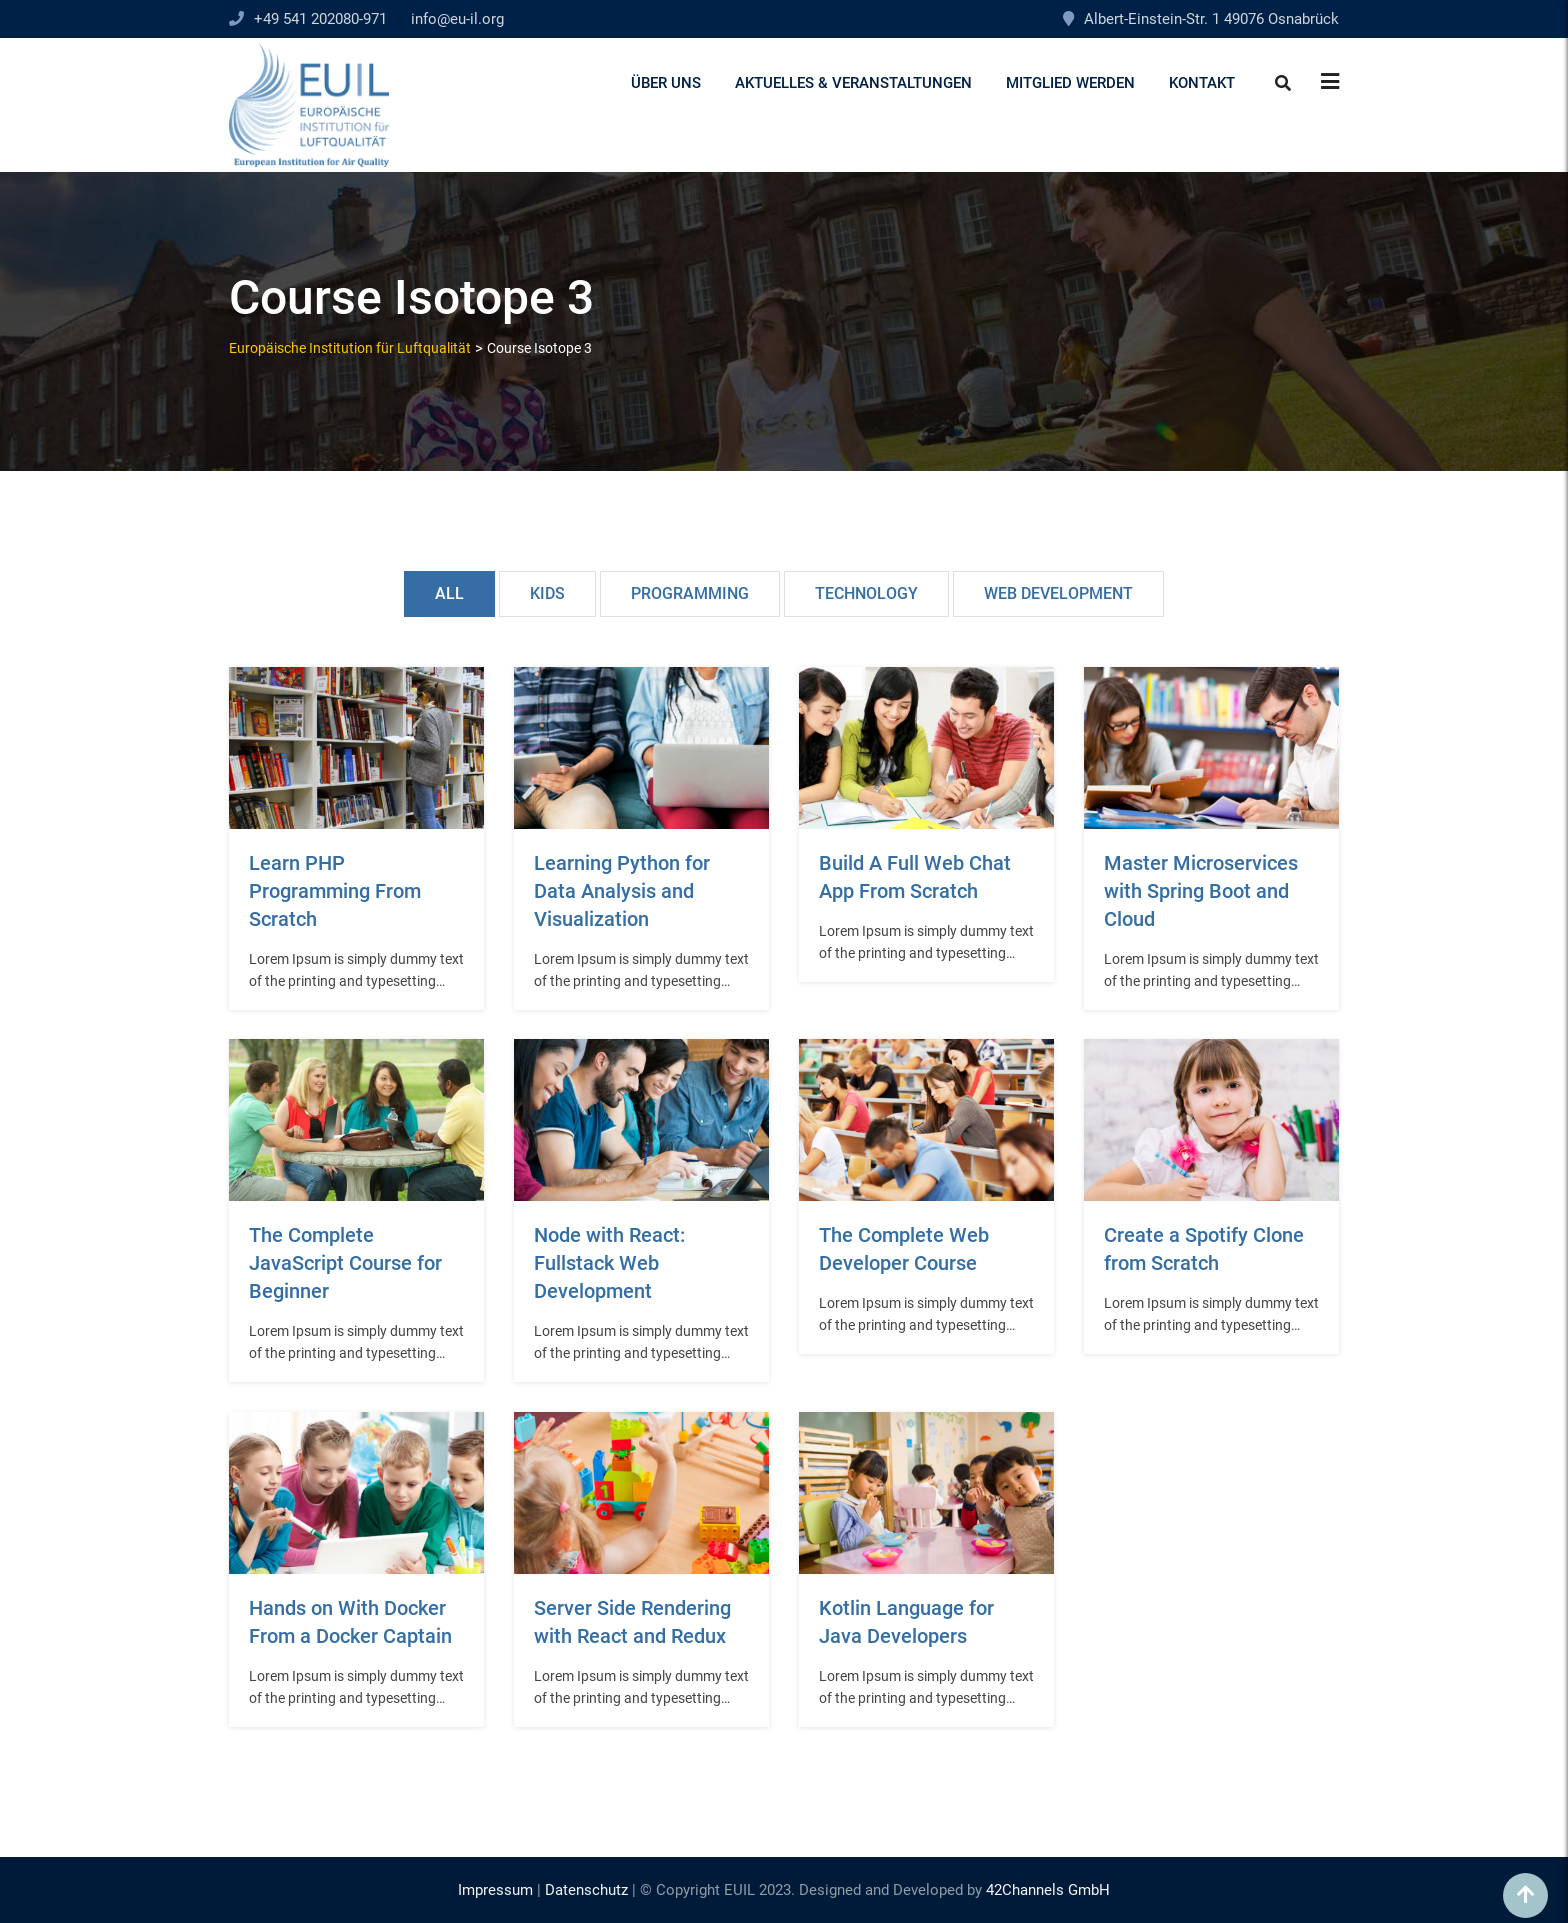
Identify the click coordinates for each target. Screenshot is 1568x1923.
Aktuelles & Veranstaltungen (853, 83)
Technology (866, 593)
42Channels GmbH (1048, 1890)
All (449, 593)
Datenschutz (586, 1890)
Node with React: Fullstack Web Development (609, 1263)
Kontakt (1202, 83)
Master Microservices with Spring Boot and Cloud (1201, 891)
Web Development (1058, 593)
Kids (547, 593)
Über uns (666, 83)
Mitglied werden (1070, 83)
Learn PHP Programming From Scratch (335, 891)
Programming (690, 593)
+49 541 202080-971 (320, 19)
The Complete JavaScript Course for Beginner (345, 1263)
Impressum (495, 1890)
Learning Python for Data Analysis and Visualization (622, 891)
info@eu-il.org (457, 19)
